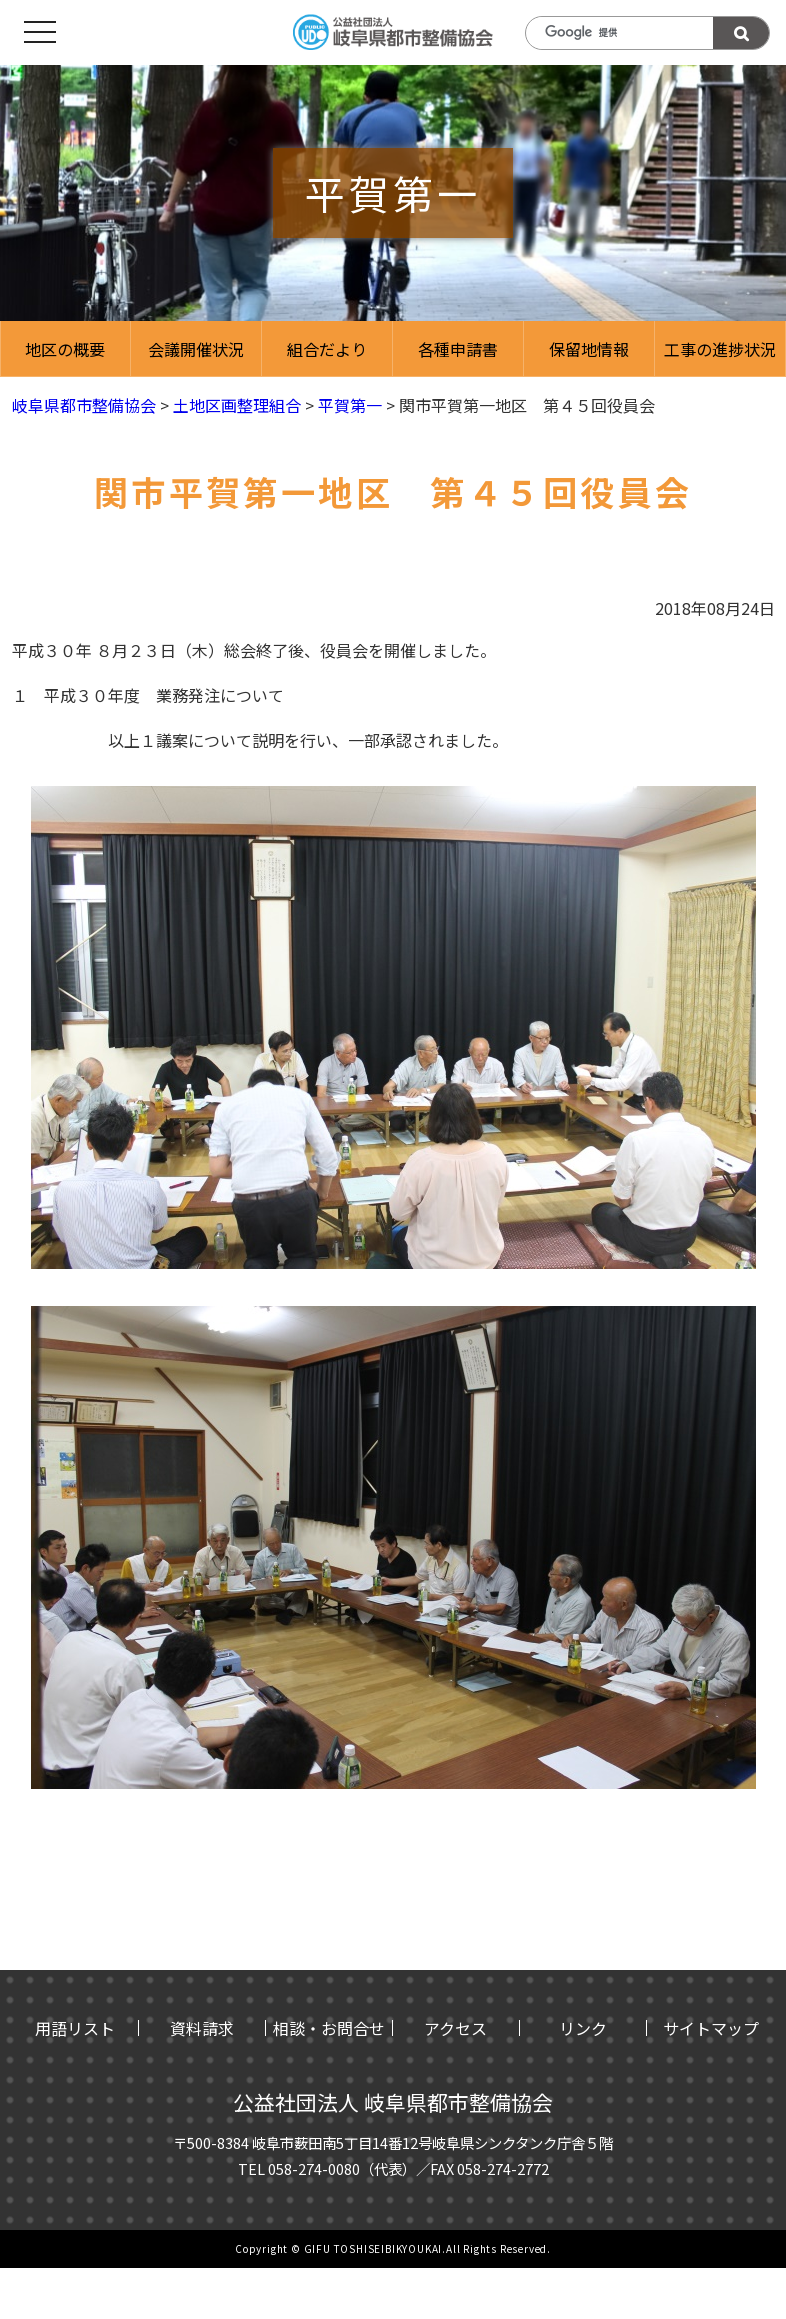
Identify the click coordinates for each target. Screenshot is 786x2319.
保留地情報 (589, 349)
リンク (583, 2028)
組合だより (327, 349)
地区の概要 (65, 349)
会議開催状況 (196, 349)
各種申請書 (458, 349)
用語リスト (75, 2028)
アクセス (455, 2028)
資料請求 (202, 2028)
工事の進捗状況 (720, 349)
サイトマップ (711, 2028)
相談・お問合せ (329, 2028)
